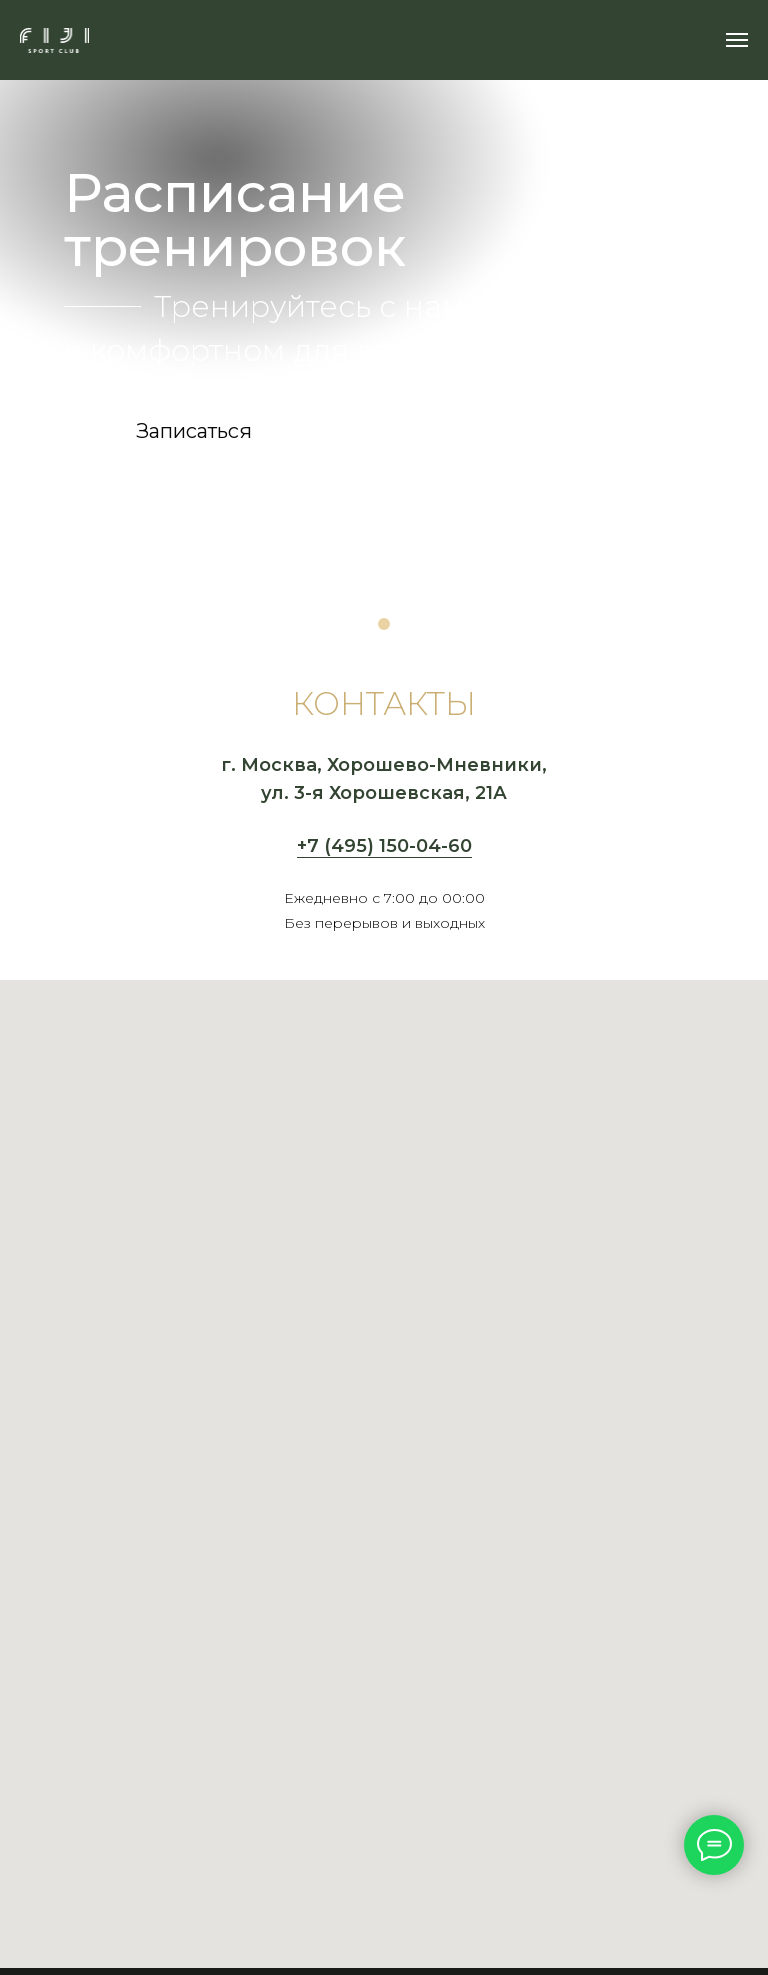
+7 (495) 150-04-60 (384, 846)
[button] (194, 431)
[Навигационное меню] (737, 40)
